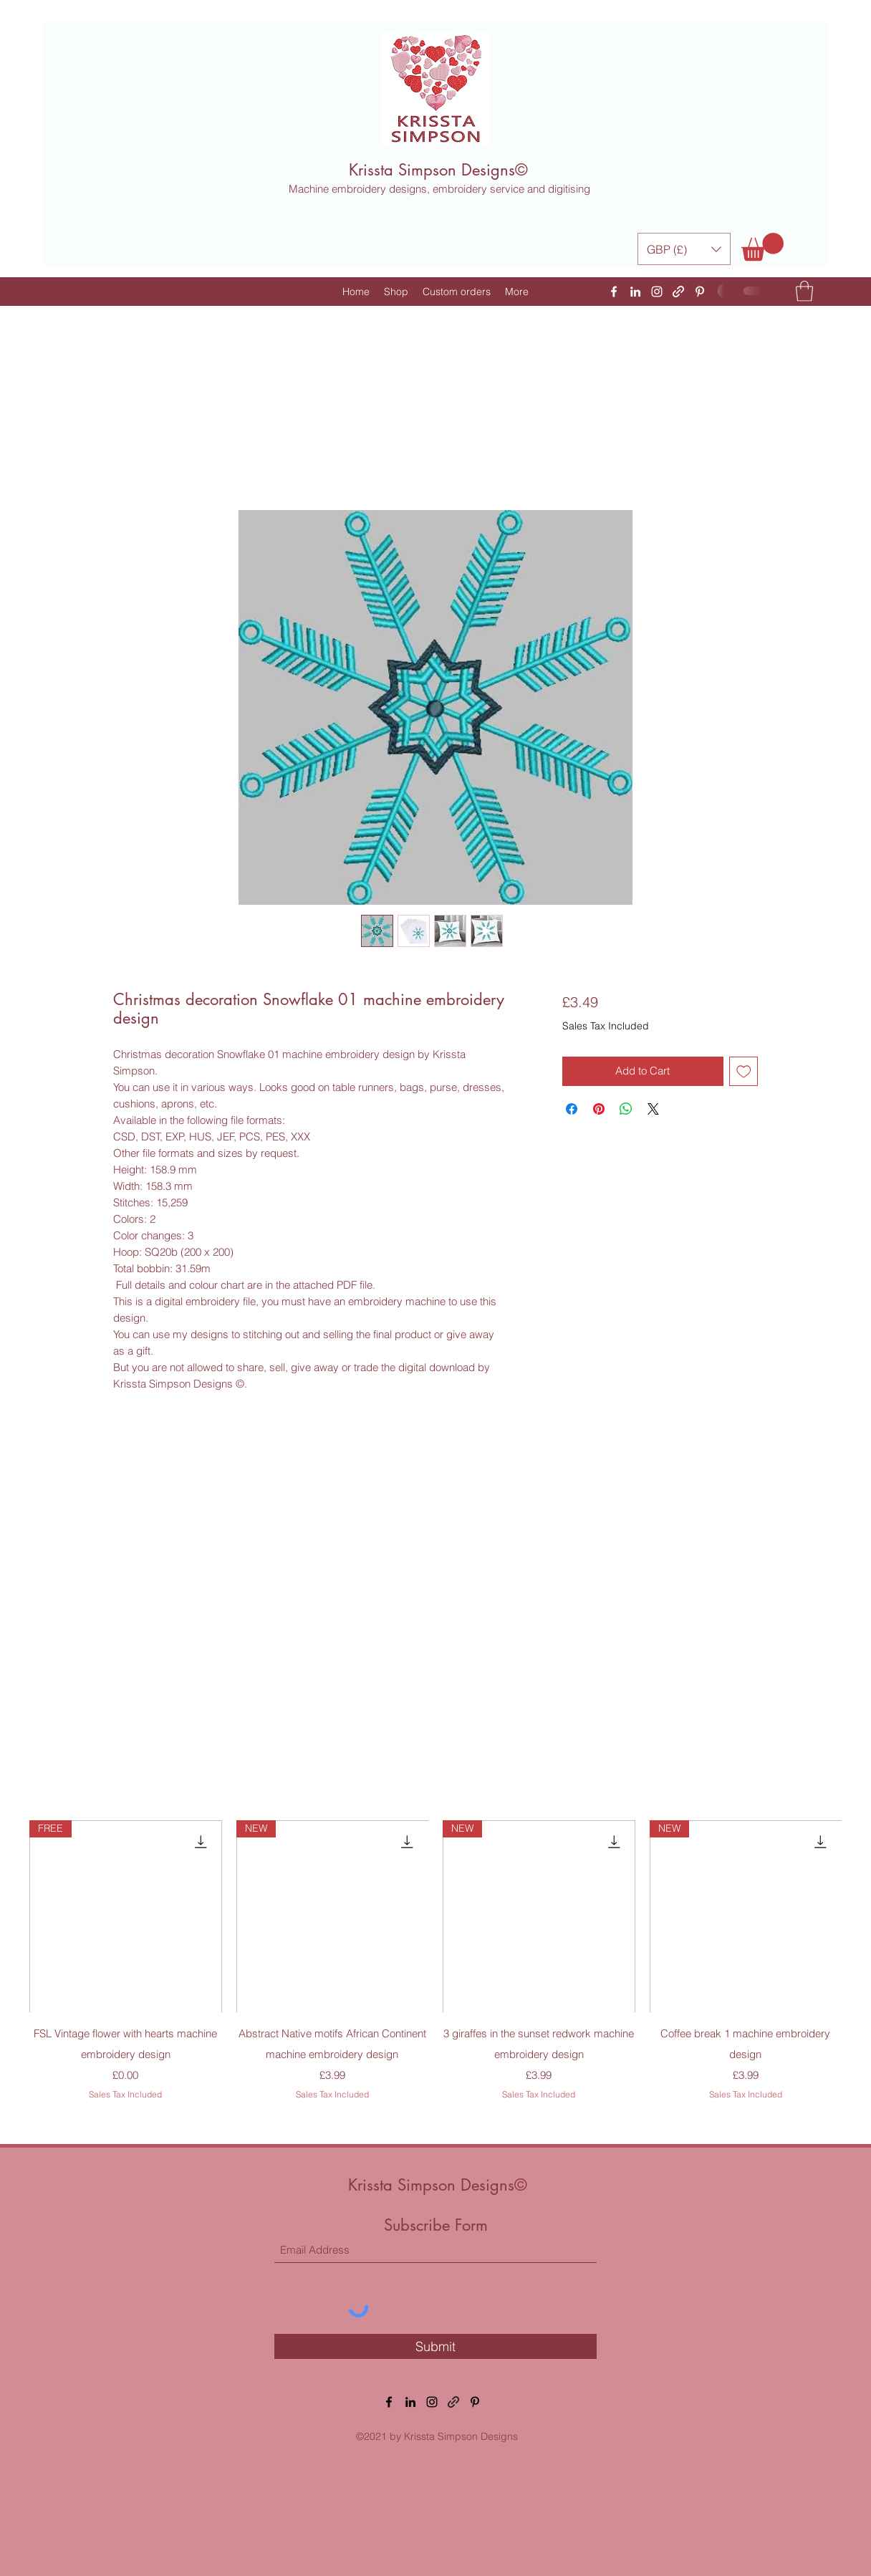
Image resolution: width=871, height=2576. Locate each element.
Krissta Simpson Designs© (438, 170)
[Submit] (435, 2346)
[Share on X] (653, 1109)
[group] (435, 1971)
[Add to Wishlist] (744, 1071)
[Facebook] (614, 291)
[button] (684, 249)
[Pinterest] (700, 291)
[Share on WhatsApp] (626, 1109)
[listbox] (684, 249)
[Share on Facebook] (571, 1109)
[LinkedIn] (635, 291)
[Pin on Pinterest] (598, 1109)
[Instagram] (657, 291)
